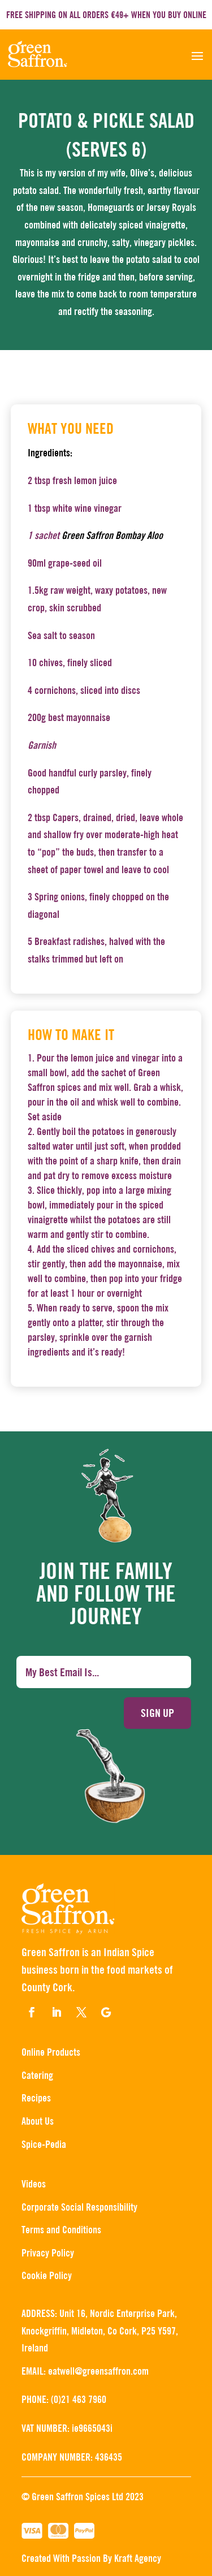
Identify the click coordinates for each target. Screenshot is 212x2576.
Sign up (157, 1713)
